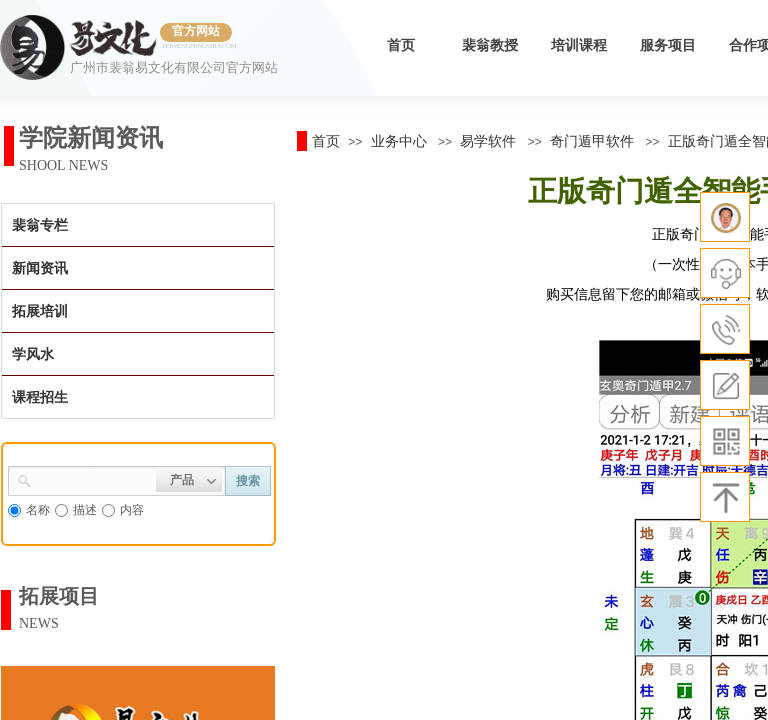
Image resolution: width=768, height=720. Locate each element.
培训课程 (579, 45)
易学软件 (488, 141)
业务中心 (399, 141)
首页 (401, 45)
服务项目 (668, 45)
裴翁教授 (490, 45)
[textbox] (94, 479)
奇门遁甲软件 (592, 141)
